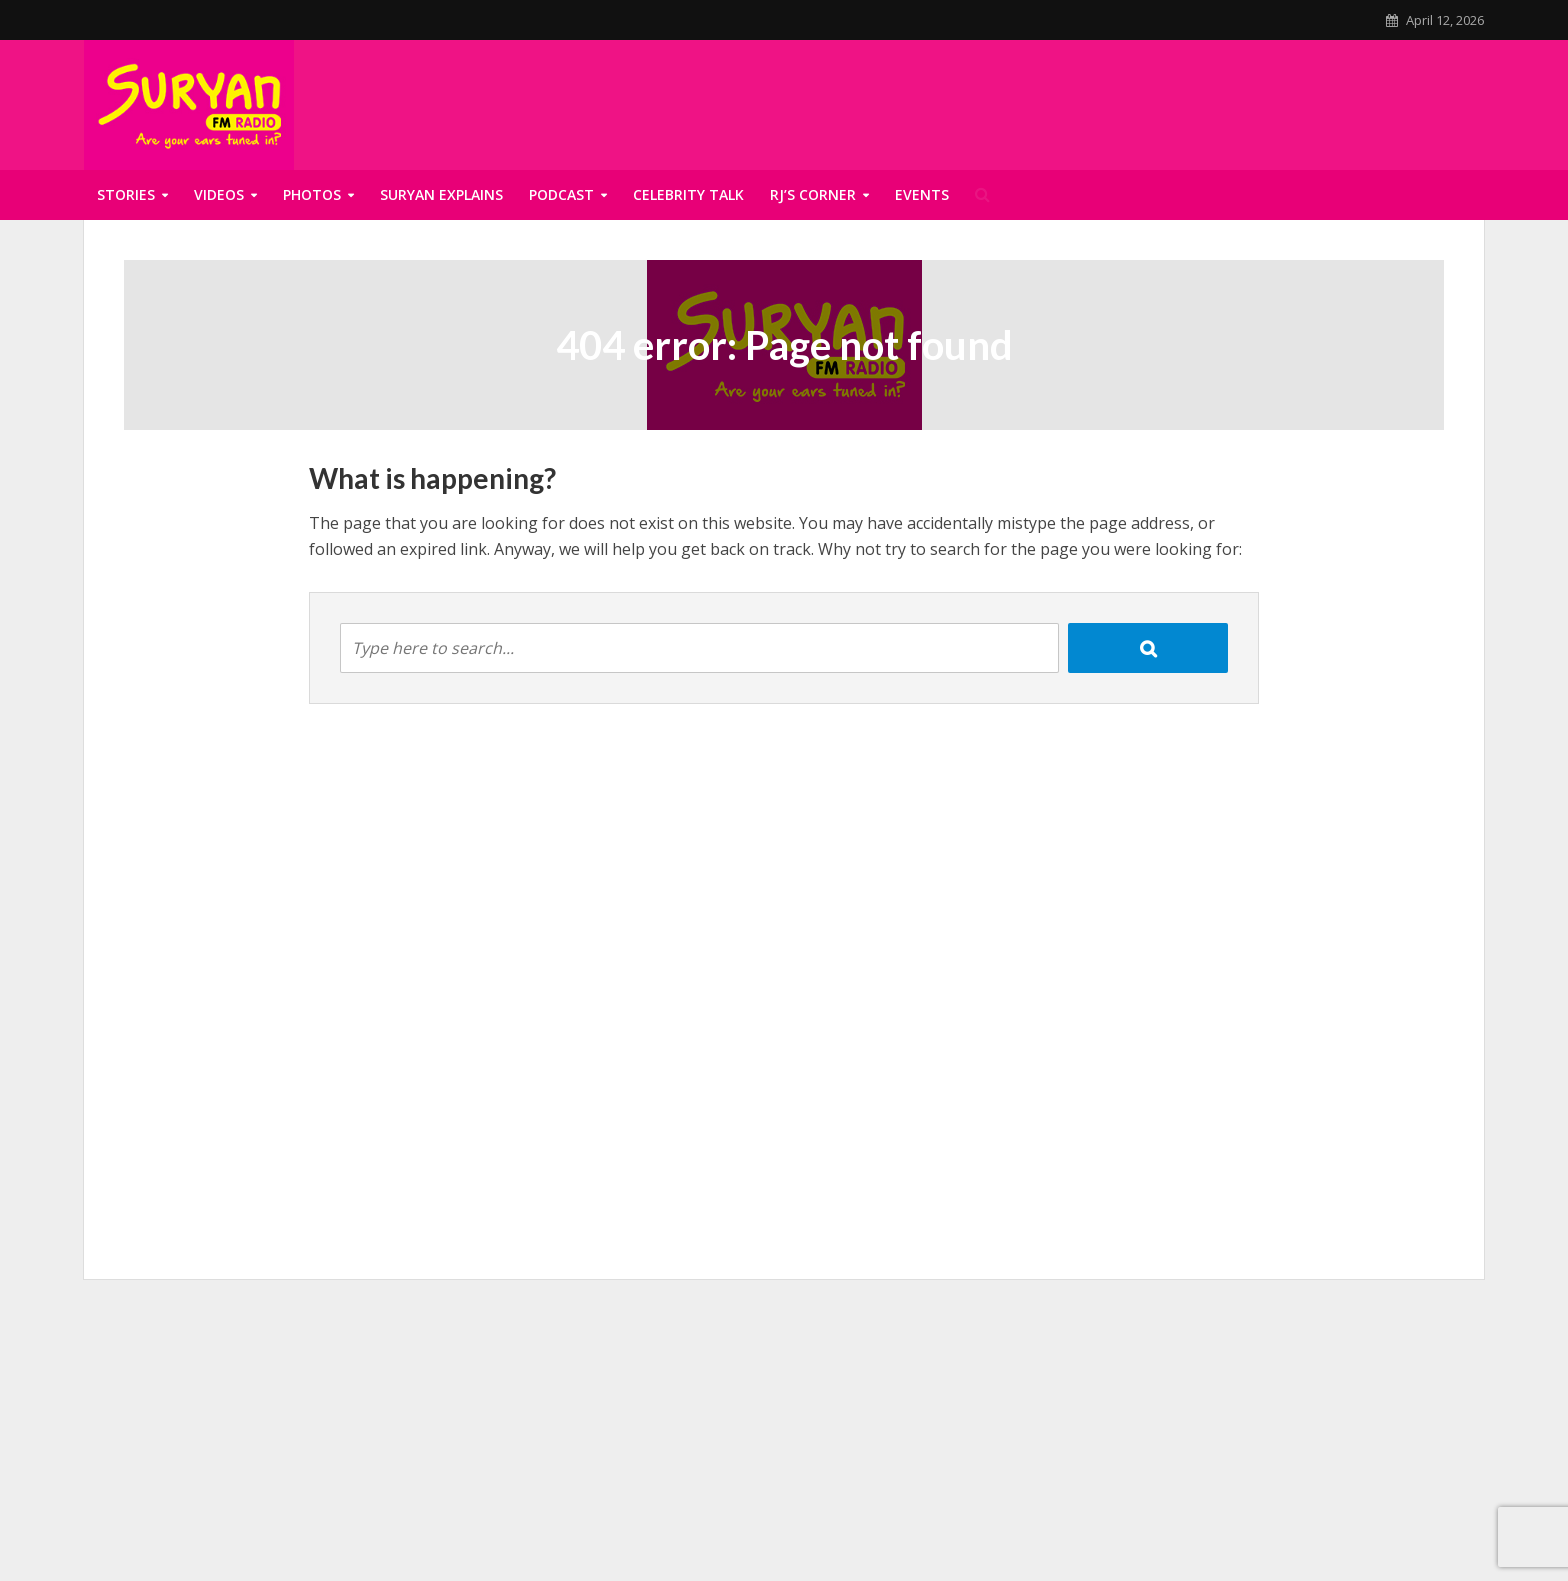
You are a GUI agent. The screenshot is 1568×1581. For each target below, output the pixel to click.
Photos (312, 194)
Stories (126, 194)
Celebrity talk (688, 194)
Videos (219, 194)
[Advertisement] (784, 1439)
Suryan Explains (441, 194)
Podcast (561, 194)
